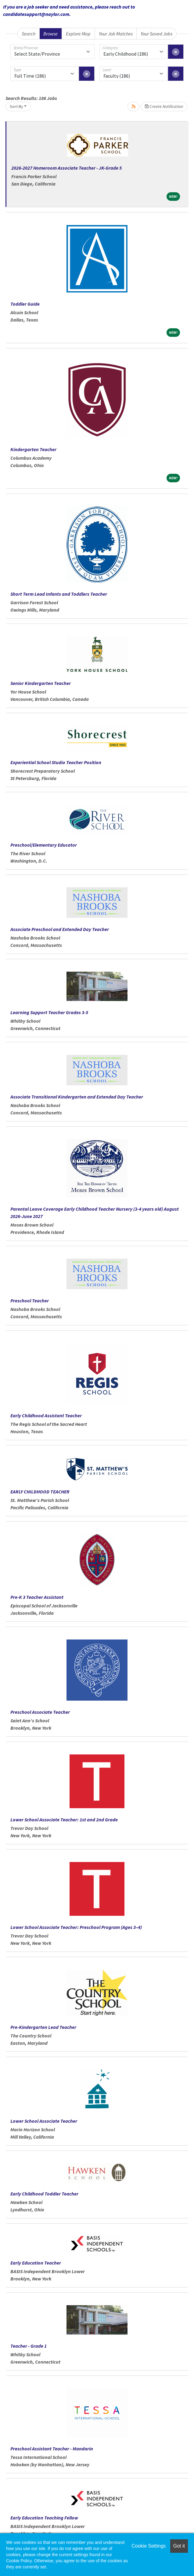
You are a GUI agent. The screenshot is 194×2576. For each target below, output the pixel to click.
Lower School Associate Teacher (43, 2121)
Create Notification (164, 106)
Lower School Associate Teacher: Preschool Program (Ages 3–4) (76, 1927)
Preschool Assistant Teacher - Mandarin (51, 2448)
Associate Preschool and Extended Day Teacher (59, 929)
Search (28, 34)
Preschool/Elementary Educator (43, 845)
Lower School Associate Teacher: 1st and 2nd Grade (64, 1819)
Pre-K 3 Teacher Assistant (36, 1597)
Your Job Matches (116, 34)
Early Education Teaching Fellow (44, 2518)
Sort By (16, 106)
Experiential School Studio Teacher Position (55, 762)
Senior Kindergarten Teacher (40, 683)
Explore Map (78, 34)
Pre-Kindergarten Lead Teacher (43, 2027)
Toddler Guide (25, 304)
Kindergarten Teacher (33, 449)
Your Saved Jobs (156, 34)
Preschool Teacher (29, 1300)
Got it (179, 2545)
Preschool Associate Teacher (40, 1712)
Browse (50, 34)
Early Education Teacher (35, 2263)
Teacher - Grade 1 (28, 2346)
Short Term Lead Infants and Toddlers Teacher (58, 594)
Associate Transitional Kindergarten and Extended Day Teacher (76, 1097)
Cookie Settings (148, 2545)
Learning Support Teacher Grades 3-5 (49, 1012)
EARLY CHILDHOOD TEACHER (40, 1492)
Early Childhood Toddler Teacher (44, 2194)
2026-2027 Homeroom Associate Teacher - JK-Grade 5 (66, 168)
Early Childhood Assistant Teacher (46, 1415)
